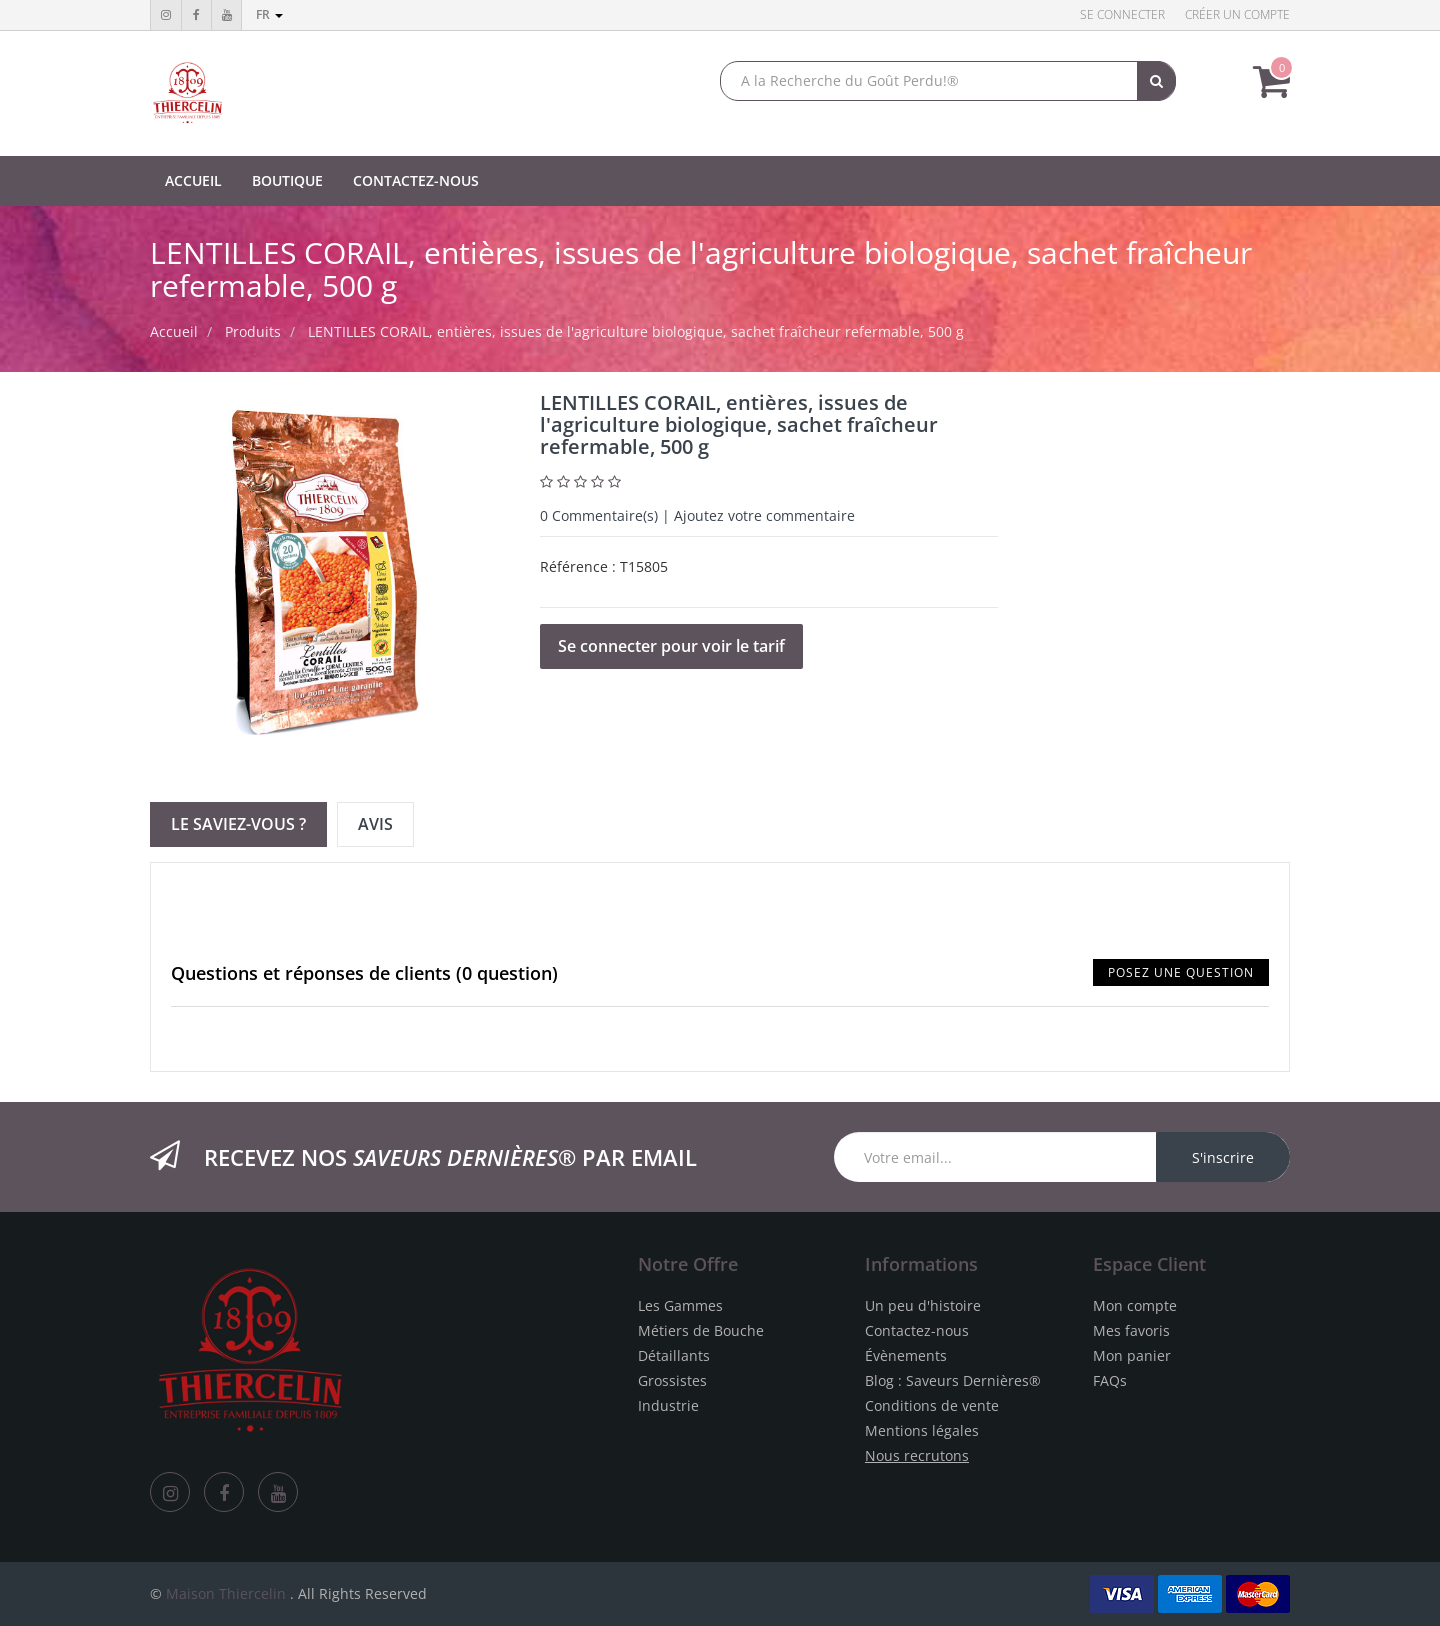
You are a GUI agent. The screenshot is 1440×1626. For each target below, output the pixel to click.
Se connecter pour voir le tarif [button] (671, 646)
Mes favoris (1131, 1330)
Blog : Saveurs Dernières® (953, 1380)
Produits (253, 331)
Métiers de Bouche (701, 1330)
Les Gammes (680, 1305)
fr (269, 14)
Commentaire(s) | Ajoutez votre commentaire (697, 515)
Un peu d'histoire (923, 1305)
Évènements (906, 1355)
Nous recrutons (917, 1455)
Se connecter (1122, 14)
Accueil (174, 331)
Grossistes (672, 1380)
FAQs (1110, 1380)
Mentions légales (922, 1430)
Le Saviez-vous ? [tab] (238, 824)
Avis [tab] (375, 824)
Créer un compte (1237, 14)
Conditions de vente (932, 1405)
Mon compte (1135, 1305)
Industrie (668, 1405)
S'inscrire (1223, 1157)
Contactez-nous (917, 1330)
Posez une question (1181, 972)
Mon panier (1132, 1355)
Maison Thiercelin (226, 1593)
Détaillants (674, 1355)
